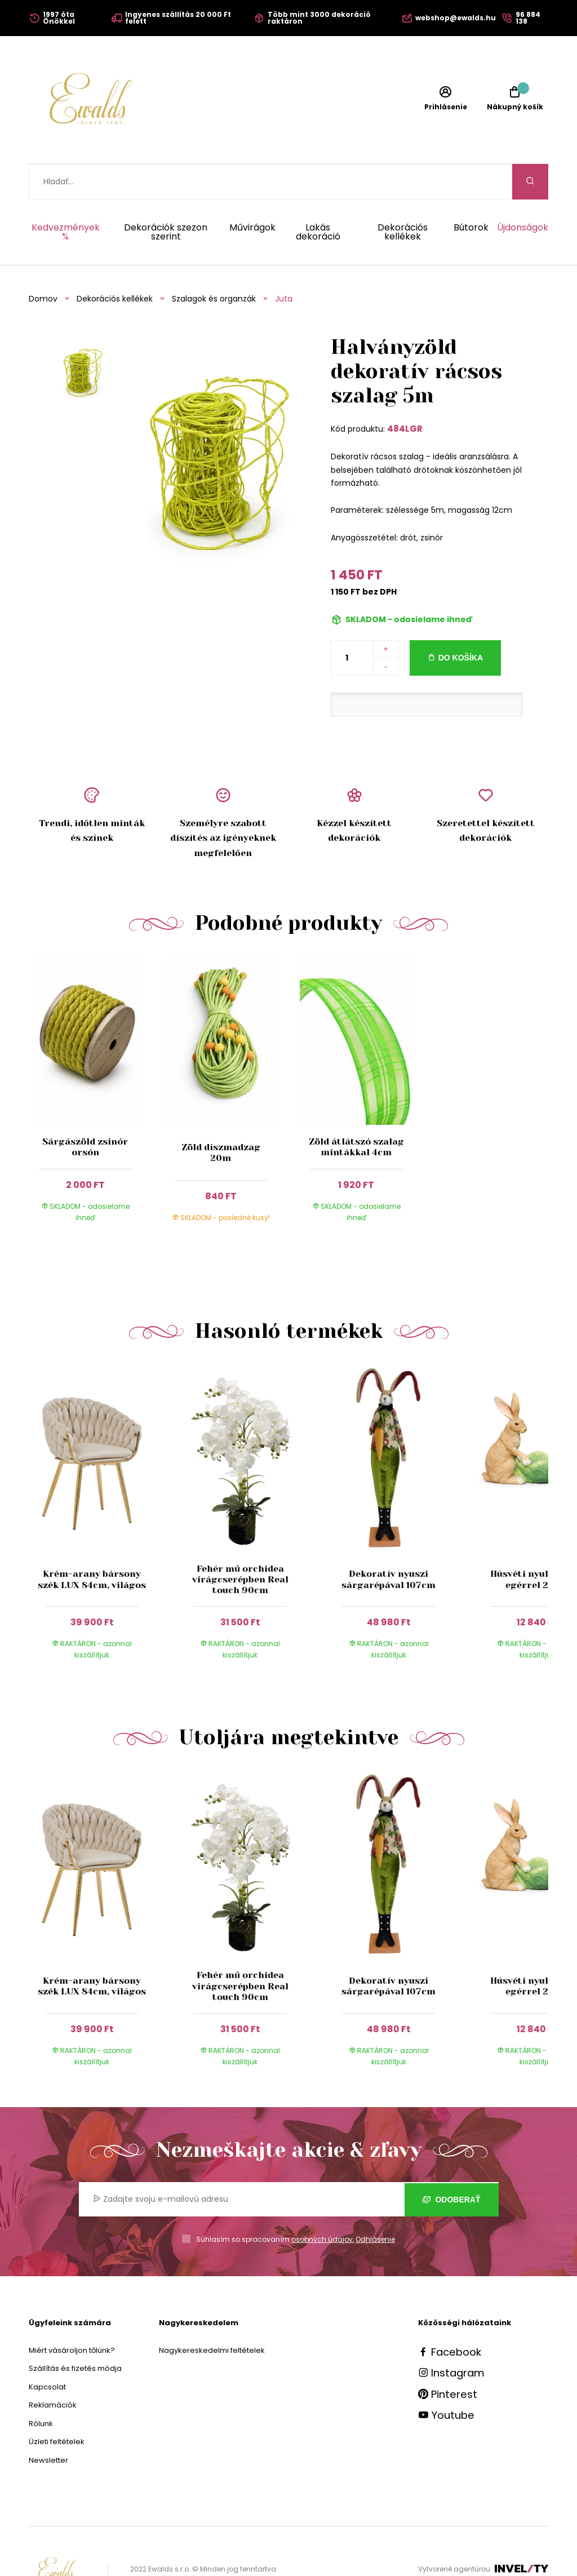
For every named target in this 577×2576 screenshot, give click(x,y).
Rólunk (41, 2388)
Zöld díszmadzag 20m (220, 1117)
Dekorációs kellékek (403, 197)
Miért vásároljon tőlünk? (72, 2314)
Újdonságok (522, 193)
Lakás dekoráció (318, 197)
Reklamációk (53, 2369)
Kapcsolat (47, 2351)
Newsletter (48, 2424)
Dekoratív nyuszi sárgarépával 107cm (388, 1543)
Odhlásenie (375, 2204)
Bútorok (471, 193)
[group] (103, 1484)
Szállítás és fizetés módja (75, 2332)
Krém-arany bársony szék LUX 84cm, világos (92, 1543)
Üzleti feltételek (57, 2406)
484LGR (405, 393)
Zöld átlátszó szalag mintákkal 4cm (356, 1111)
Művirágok (252, 193)
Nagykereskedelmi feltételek (212, 2314)
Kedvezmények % (66, 197)
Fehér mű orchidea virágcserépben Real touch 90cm (240, 1544)
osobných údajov (322, 2204)
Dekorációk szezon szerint (165, 197)
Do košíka (460, 622)
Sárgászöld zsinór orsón (85, 1111)
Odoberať (452, 2164)
